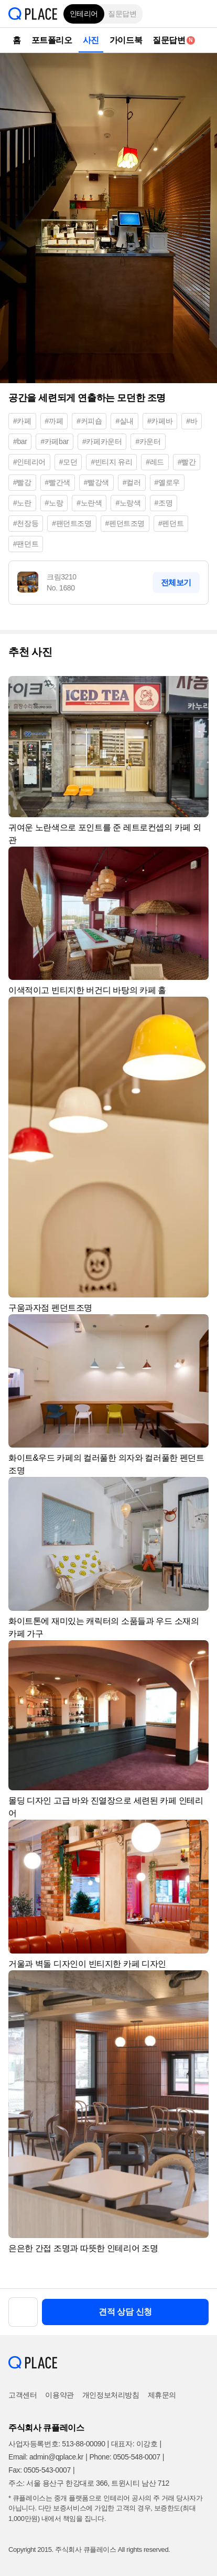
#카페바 (159, 421)
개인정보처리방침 (110, 2395)
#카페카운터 (102, 441)
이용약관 (59, 2395)
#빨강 (22, 482)
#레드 (155, 462)
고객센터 (22, 2395)
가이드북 (126, 40)
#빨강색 (96, 482)
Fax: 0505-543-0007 (39, 2470)
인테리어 (84, 13)
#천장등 (25, 523)
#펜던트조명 (125, 523)
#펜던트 (170, 523)
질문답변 (122, 13)
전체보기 (176, 582)
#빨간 (187, 462)
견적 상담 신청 (125, 2311)
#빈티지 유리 (111, 462)
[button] (201, 13)
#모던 (68, 462)
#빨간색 (57, 482)
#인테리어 (29, 462)
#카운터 (147, 441)
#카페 (22, 421)
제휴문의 (162, 2395)
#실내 (124, 421)
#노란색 (89, 503)
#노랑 (54, 503)
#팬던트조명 (71, 523)
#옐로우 (167, 482)
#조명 (164, 503)
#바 (191, 421)
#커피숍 (89, 421)
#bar (20, 441)
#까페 (54, 421)
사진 (91, 40)
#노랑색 (127, 503)
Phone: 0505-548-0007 (124, 2457)
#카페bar (54, 441)
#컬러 (132, 482)
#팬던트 (25, 544)
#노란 (22, 503)
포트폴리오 (51, 40)
